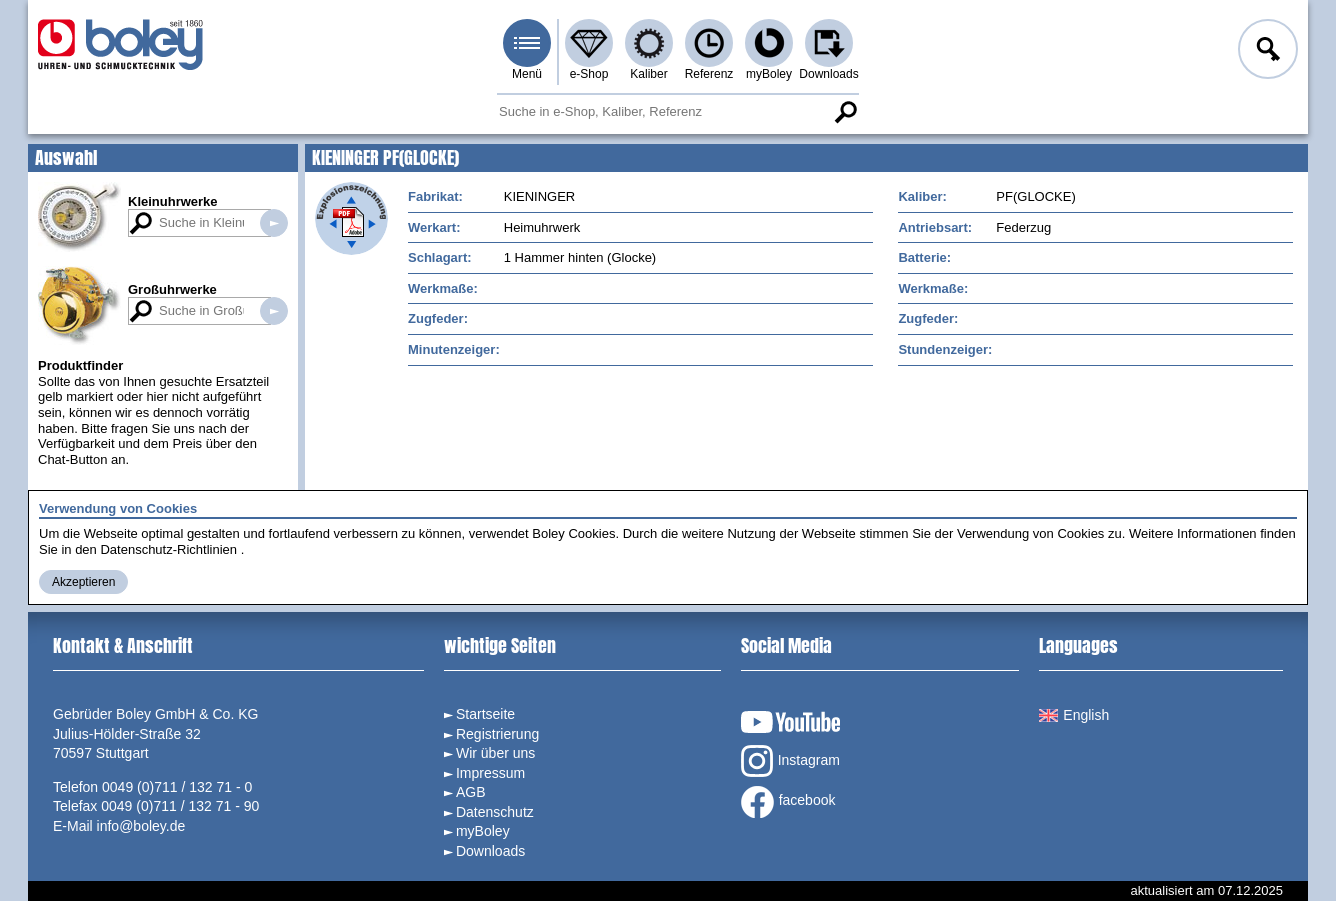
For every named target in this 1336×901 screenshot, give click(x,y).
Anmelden (1266, 52)
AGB (471, 792)
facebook (788, 802)
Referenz (709, 74)
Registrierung (497, 734)
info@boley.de (141, 826)
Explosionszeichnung (351, 218)
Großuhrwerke (172, 289)
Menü (527, 74)
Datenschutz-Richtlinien (168, 549)
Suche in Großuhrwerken (274, 311)
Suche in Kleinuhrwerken (274, 223)
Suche (845, 112)
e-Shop (589, 74)
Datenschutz (495, 812)
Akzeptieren (83, 582)
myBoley (769, 74)
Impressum (490, 773)
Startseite (485, 714)
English (1074, 715)
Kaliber (648, 74)
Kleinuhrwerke (173, 201)
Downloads (828, 74)
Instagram (790, 761)
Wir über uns (495, 753)
